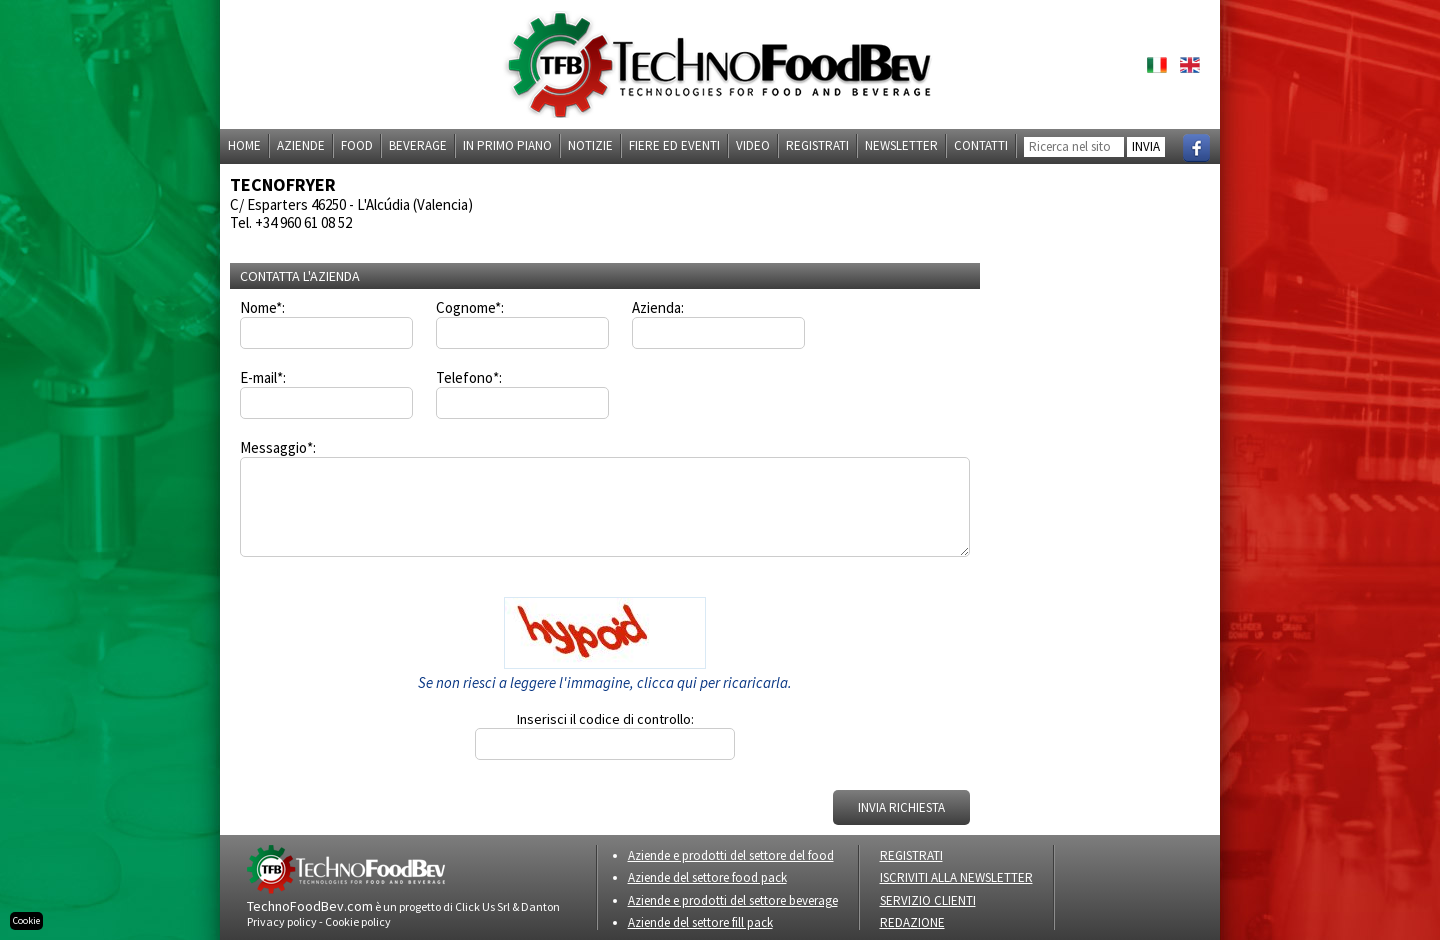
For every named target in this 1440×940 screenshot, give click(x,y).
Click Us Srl (482, 906)
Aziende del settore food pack (707, 877)
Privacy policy (282, 921)
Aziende (301, 145)
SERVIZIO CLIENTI (928, 900)
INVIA (1146, 146)
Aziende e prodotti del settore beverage (733, 900)
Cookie (26, 920)
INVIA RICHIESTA (901, 807)
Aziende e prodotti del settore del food (731, 855)
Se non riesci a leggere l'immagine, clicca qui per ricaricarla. (605, 682)
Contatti (981, 145)
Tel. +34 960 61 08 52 (291, 222)
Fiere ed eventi (674, 145)
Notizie (590, 145)
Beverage (418, 145)
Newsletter (901, 145)
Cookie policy (358, 921)
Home (244, 145)
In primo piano (507, 145)
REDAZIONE (912, 922)
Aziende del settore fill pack (700, 922)
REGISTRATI (911, 855)
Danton (540, 906)
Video (753, 145)
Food (357, 145)
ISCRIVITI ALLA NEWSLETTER (956, 877)
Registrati (817, 145)
